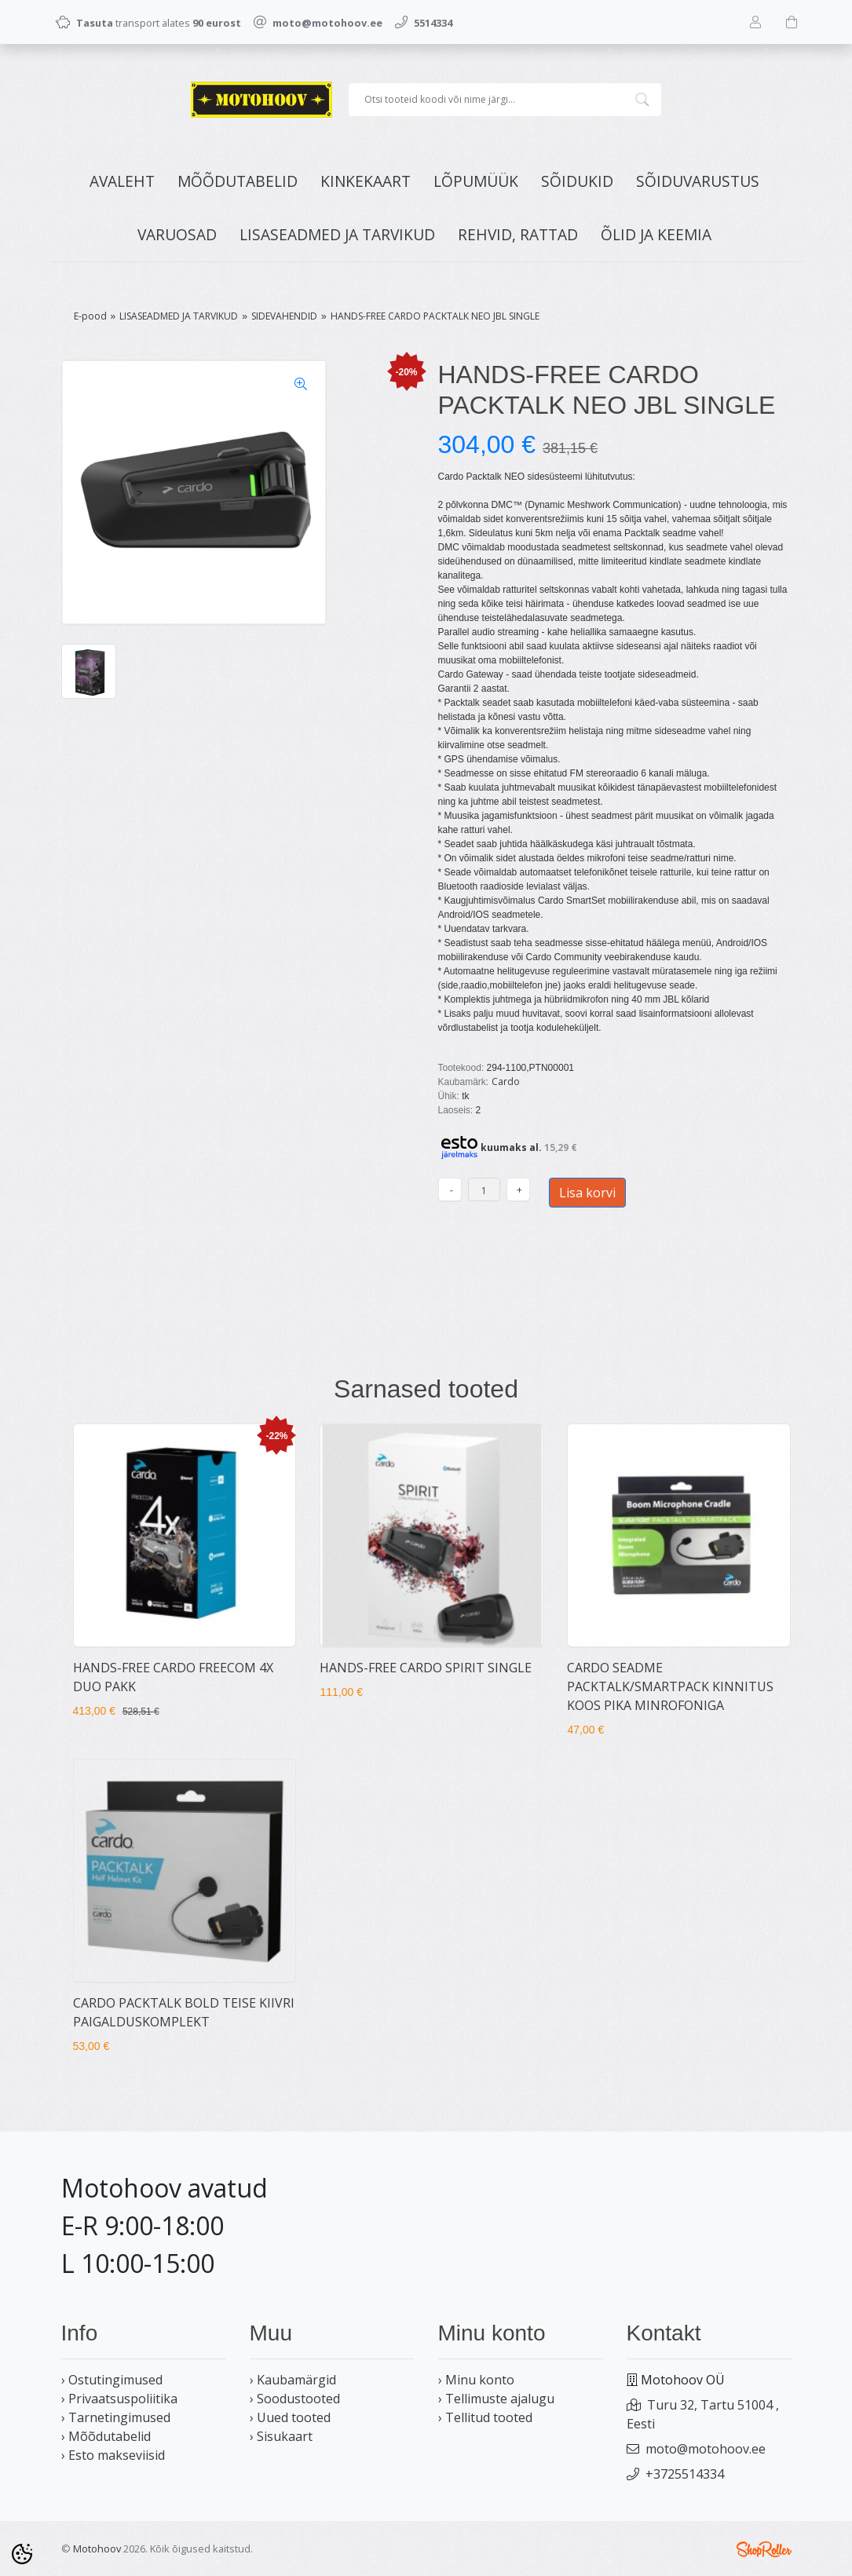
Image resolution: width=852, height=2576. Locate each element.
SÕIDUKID (577, 181)
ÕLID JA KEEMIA (656, 234)
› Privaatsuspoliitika (119, 2398)
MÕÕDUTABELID (237, 181)
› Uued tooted (290, 2417)
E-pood (90, 316)
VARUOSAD (177, 234)
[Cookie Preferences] (22, 2554)
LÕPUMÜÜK (475, 181)
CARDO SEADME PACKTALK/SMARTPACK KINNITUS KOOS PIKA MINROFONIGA (670, 1686)
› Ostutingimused (112, 2379)
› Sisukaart (281, 2436)
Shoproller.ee (764, 2549)
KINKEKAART (365, 181)
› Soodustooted (295, 2398)
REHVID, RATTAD (518, 234)
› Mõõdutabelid (106, 2436)
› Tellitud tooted (485, 2417)
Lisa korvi (587, 1192)
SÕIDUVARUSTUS (697, 181)
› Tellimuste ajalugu (496, 2398)
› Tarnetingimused (115, 2417)
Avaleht (122, 181)
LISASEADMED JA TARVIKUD (337, 234)
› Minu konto (476, 2379)
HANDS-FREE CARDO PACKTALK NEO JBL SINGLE (435, 316)
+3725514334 (684, 2474)
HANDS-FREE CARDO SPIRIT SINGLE (426, 1667)
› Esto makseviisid (113, 2455)
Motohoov (97, 2548)
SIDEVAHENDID (284, 316)
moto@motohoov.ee (705, 2448)
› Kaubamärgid (293, 2379)
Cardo (506, 1081)
